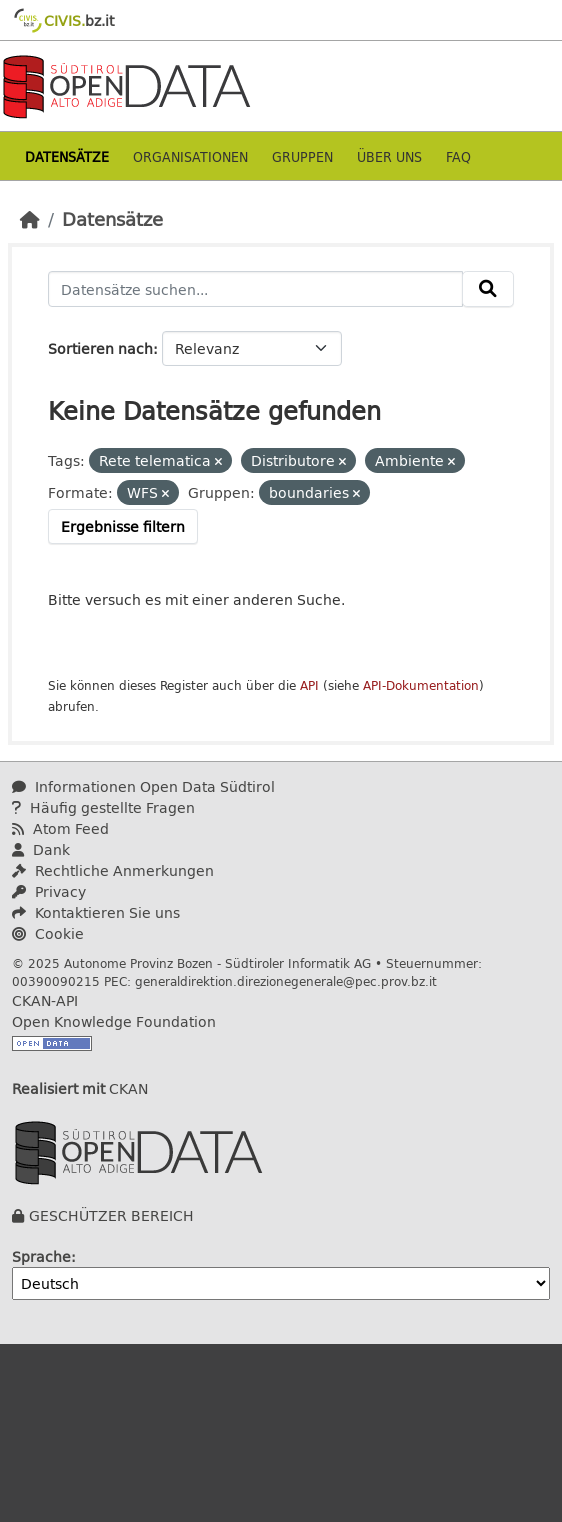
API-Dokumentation (421, 685)
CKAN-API (45, 1000)
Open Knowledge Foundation (114, 1021)
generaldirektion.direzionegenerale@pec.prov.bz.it (286, 981)
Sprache (41, 1256)
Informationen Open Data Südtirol (143, 786)
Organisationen (190, 156)
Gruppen (302, 156)
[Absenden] (488, 289)
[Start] (30, 219)
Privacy (49, 891)
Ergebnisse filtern (123, 526)
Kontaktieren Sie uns (96, 912)
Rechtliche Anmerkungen (113, 870)
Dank (41, 849)
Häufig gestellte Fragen (103, 807)
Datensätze (67, 156)
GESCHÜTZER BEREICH (111, 1215)
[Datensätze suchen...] (255, 289)
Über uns (389, 156)
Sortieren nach (100, 348)
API (309, 685)
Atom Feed (60, 828)
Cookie (48, 933)
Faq (458, 156)
